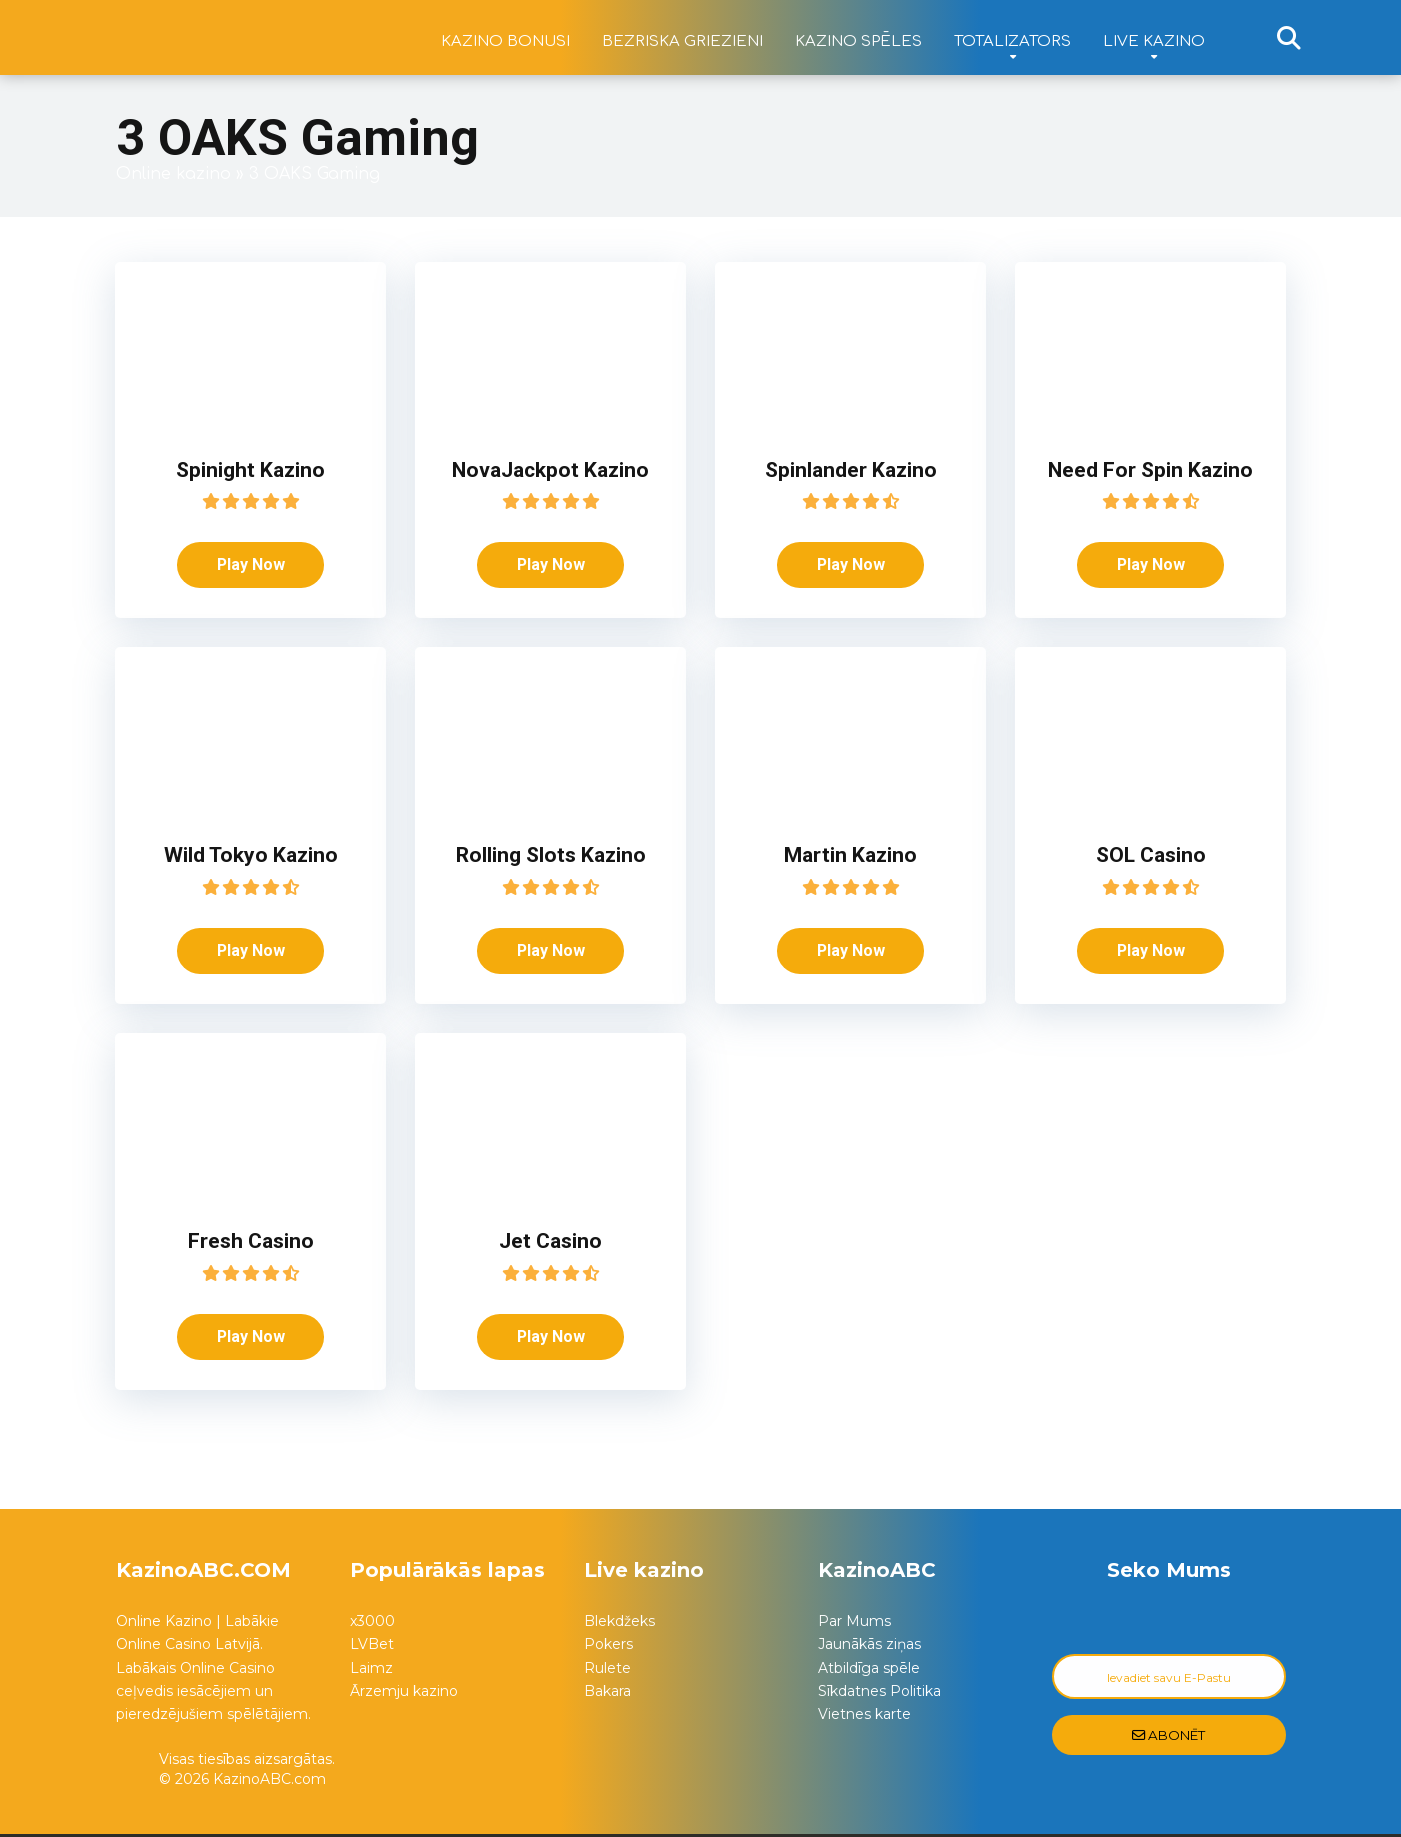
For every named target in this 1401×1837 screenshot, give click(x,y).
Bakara (607, 1693)
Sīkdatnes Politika (879, 1693)
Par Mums (854, 1624)
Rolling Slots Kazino (551, 855)
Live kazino (1154, 41)
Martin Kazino (851, 855)
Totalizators (1012, 41)
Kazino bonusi (505, 41)
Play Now (250, 564)
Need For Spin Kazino (1151, 469)
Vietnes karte (864, 1717)
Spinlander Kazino (851, 469)
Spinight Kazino (251, 469)
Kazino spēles (858, 41)
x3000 (372, 1624)
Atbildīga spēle (869, 1670)
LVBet (372, 1647)
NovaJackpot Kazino (551, 469)
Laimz (371, 1670)
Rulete (607, 1670)
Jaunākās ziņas (869, 1647)
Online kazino (173, 174)
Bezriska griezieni (682, 41)
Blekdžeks (619, 1624)
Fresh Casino (250, 1242)
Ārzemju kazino (404, 1693)
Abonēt (1168, 1738)
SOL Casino (1150, 855)
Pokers (608, 1647)
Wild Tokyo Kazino (250, 855)
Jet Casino (550, 1242)
